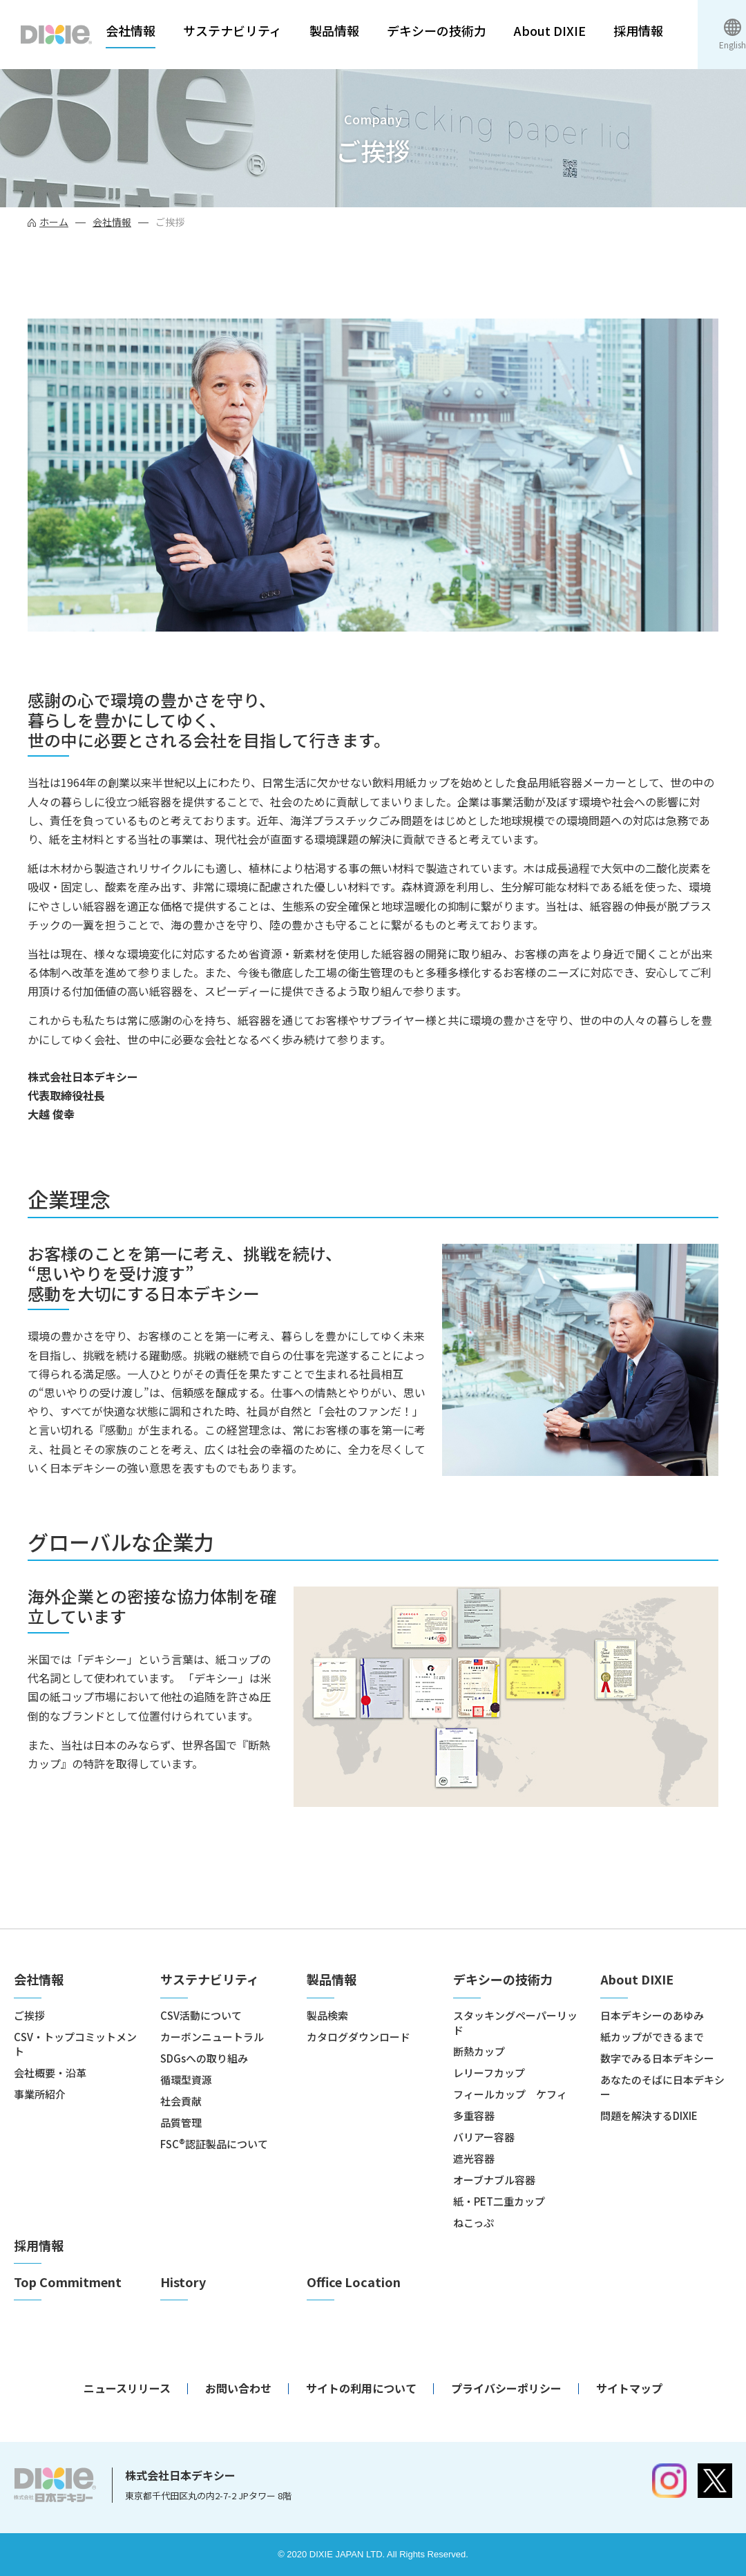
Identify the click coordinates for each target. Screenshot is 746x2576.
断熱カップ (479, 2051)
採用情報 (638, 30)
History (183, 2282)
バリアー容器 (484, 2137)
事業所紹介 (40, 2094)
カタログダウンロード (358, 2036)
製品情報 (334, 30)
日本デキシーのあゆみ (652, 2015)
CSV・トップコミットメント (75, 2043)
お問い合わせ (238, 2388)
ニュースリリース (127, 2388)
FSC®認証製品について (214, 2144)
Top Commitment (68, 2282)
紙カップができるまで (652, 2036)
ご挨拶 (29, 2015)
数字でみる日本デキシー (657, 2058)
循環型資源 (186, 2079)
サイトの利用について (361, 2388)
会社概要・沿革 (50, 2072)
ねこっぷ (473, 2222)
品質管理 (181, 2122)
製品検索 (327, 2015)
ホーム (53, 222)
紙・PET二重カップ (499, 2201)
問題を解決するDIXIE (649, 2115)
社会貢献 (181, 2101)
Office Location (354, 2282)
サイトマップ (629, 2388)
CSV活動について (201, 2015)
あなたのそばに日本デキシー (662, 2086)
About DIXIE (550, 30)
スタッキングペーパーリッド (515, 2022)
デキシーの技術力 (436, 30)
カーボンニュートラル (212, 2036)
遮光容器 (474, 2158)
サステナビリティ (232, 30)
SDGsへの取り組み (204, 2058)
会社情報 (130, 30)
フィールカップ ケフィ (510, 2094)
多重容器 (474, 2115)
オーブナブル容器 (494, 2179)
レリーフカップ (489, 2072)
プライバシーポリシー (506, 2388)
